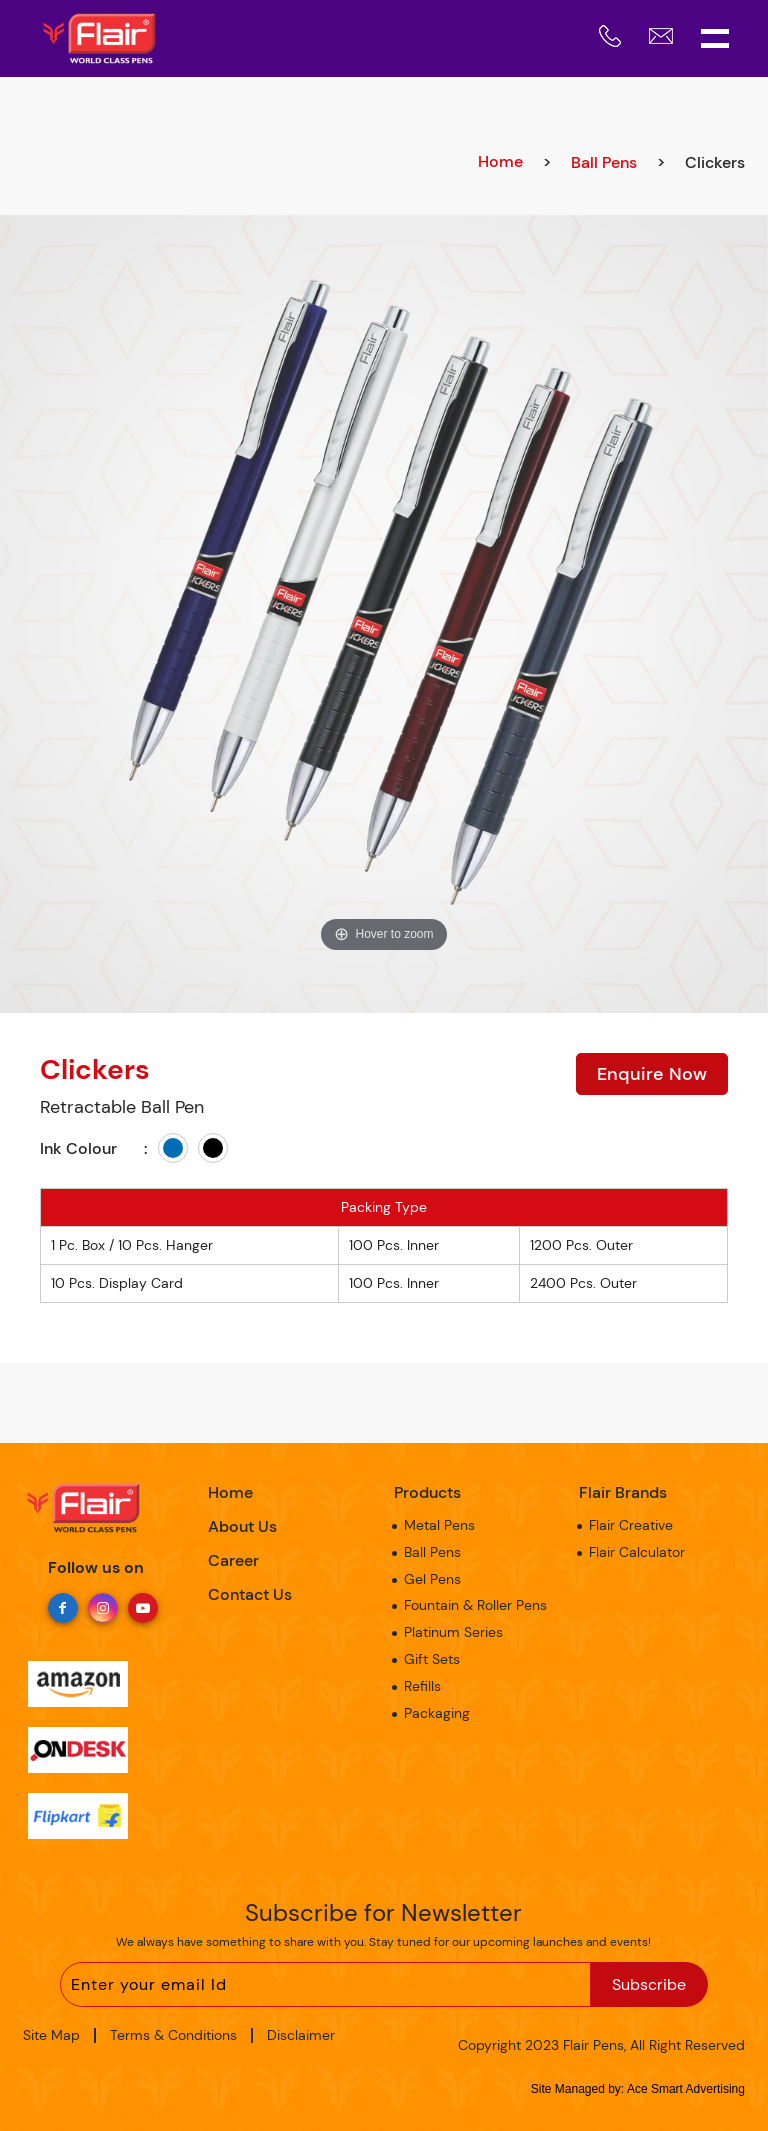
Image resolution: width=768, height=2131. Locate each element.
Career (233, 1560)
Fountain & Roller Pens (475, 1605)
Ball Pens (604, 162)
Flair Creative (631, 1525)
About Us (242, 1526)
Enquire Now (652, 1074)
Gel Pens (432, 1579)
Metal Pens (439, 1525)
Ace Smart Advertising (686, 2089)
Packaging (437, 1713)
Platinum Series (453, 1632)
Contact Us (250, 1594)
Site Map (51, 2035)
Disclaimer (301, 2035)
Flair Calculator (637, 1552)
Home (500, 161)
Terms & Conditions (173, 2035)
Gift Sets (432, 1659)
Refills (422, 1686)
